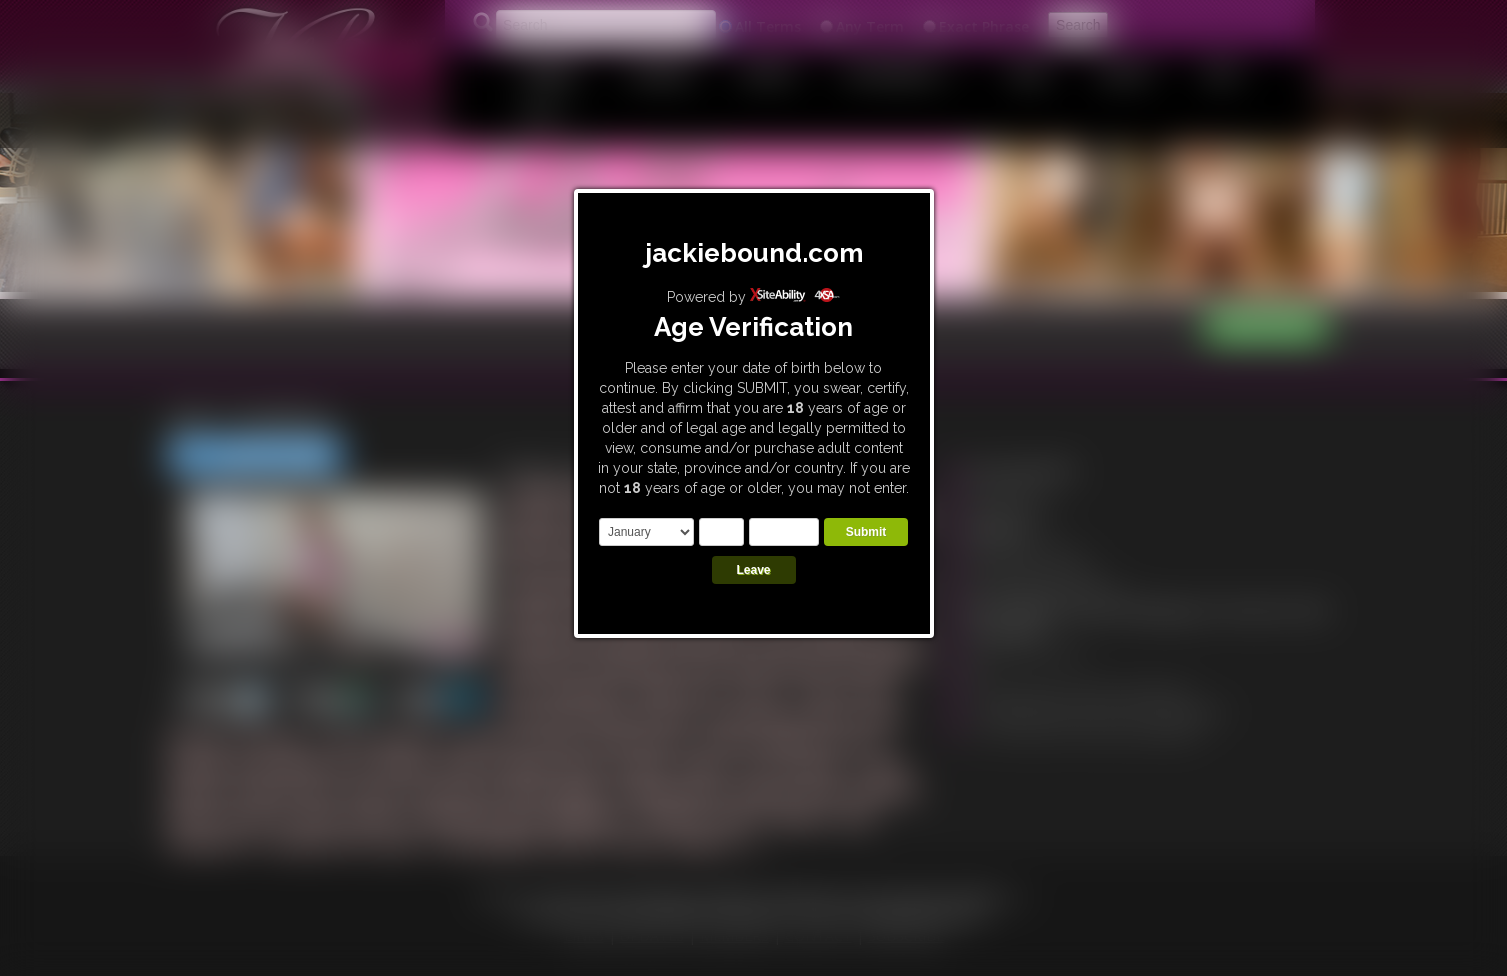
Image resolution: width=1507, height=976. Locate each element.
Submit (866, 532)
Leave (753, 570)
